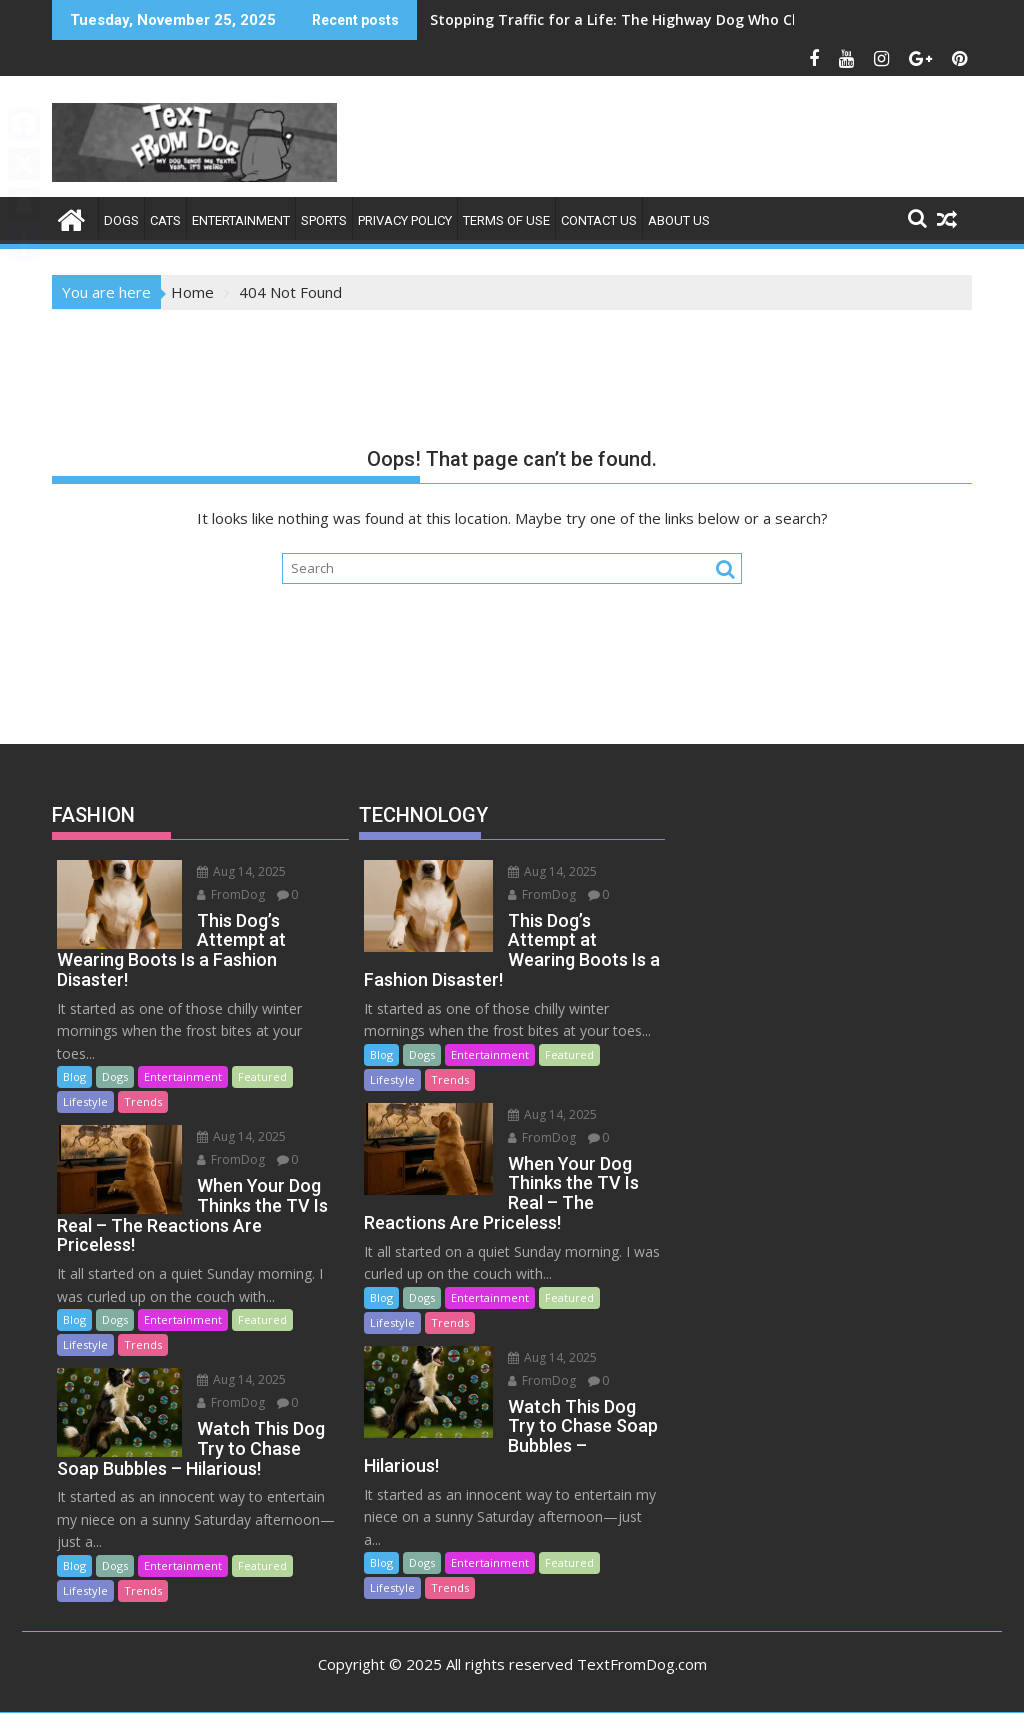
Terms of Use (506, 220)
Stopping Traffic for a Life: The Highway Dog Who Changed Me (650, 19)
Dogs (121, 220)
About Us (679, 220)
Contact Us (599, 220)
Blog (74, 1076)
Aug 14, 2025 (239, 871)
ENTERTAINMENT (241, 220)
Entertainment (183, 1076)
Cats (165, 220)
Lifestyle (85, 1101)
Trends (143, 1101)
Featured (262, 1076)
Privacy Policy (405, 220)
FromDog (229, 894)
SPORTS (324, 220)
